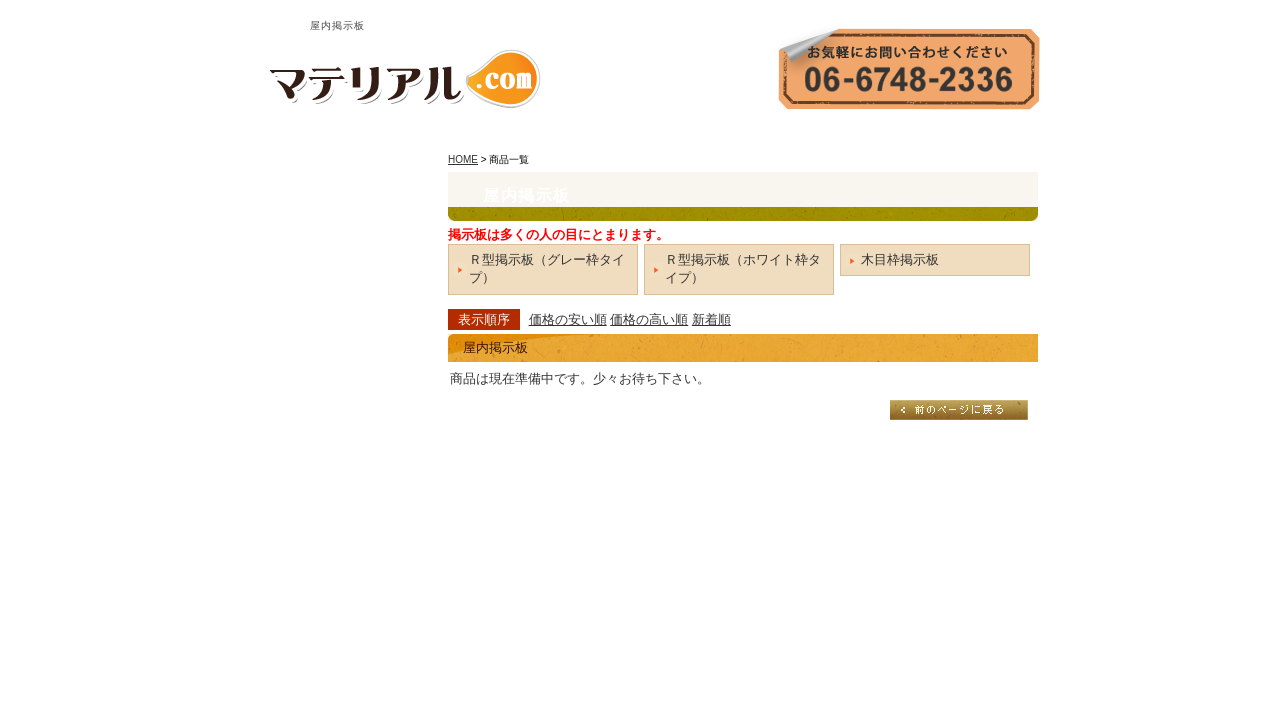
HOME (727, 135)
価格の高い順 (649, 319)
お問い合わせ (891, 135)
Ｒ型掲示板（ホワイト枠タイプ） (743, 268)
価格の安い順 (568, 319)
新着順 (711, 319)
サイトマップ (996, 135)
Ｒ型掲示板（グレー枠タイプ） (547, 268)
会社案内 (800, 135)
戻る (959, 410)
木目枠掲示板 (900, 259)
